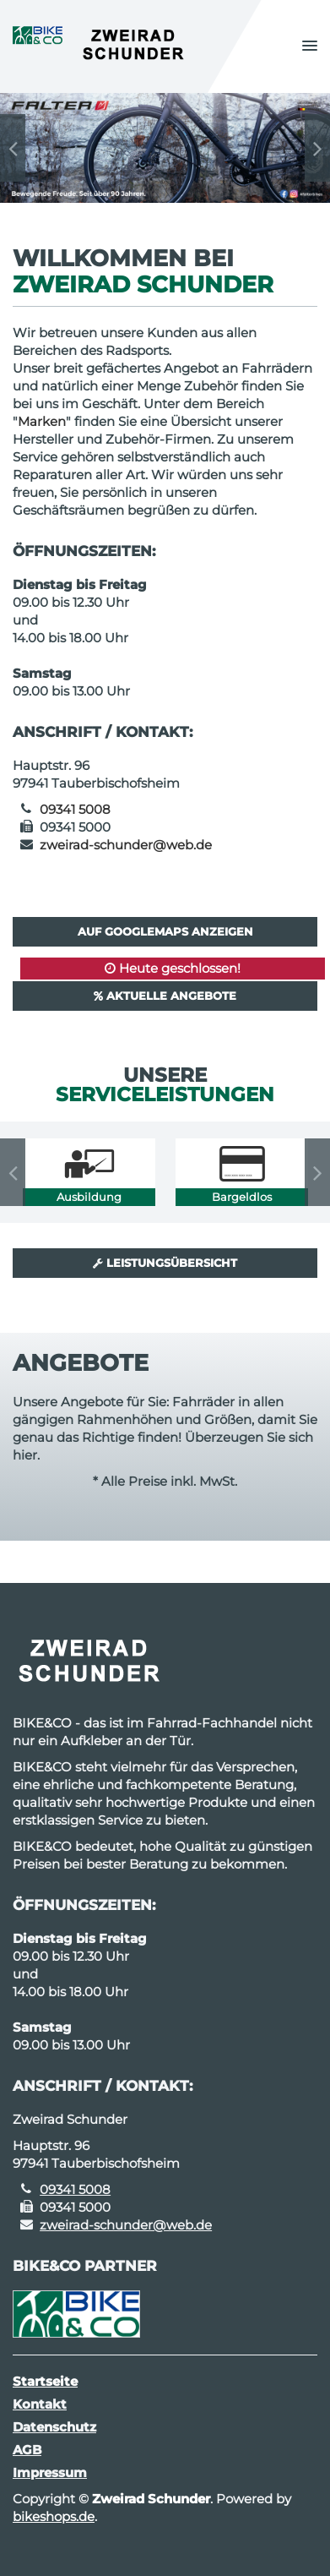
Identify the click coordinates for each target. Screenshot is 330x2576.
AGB (27, 2450)
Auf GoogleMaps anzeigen (165, 931)
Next (317, 148)
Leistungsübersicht (165, 1262)
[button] (309, 46)
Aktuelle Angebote (165, 995)
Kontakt (40, 2404)
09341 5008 (75, 809)
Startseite (45, 2381)
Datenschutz (54, 2427)
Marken (42, 421)
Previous (12, 148)
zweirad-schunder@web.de (126, 845)
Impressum (50, 2472)
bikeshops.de (54, 2516)
